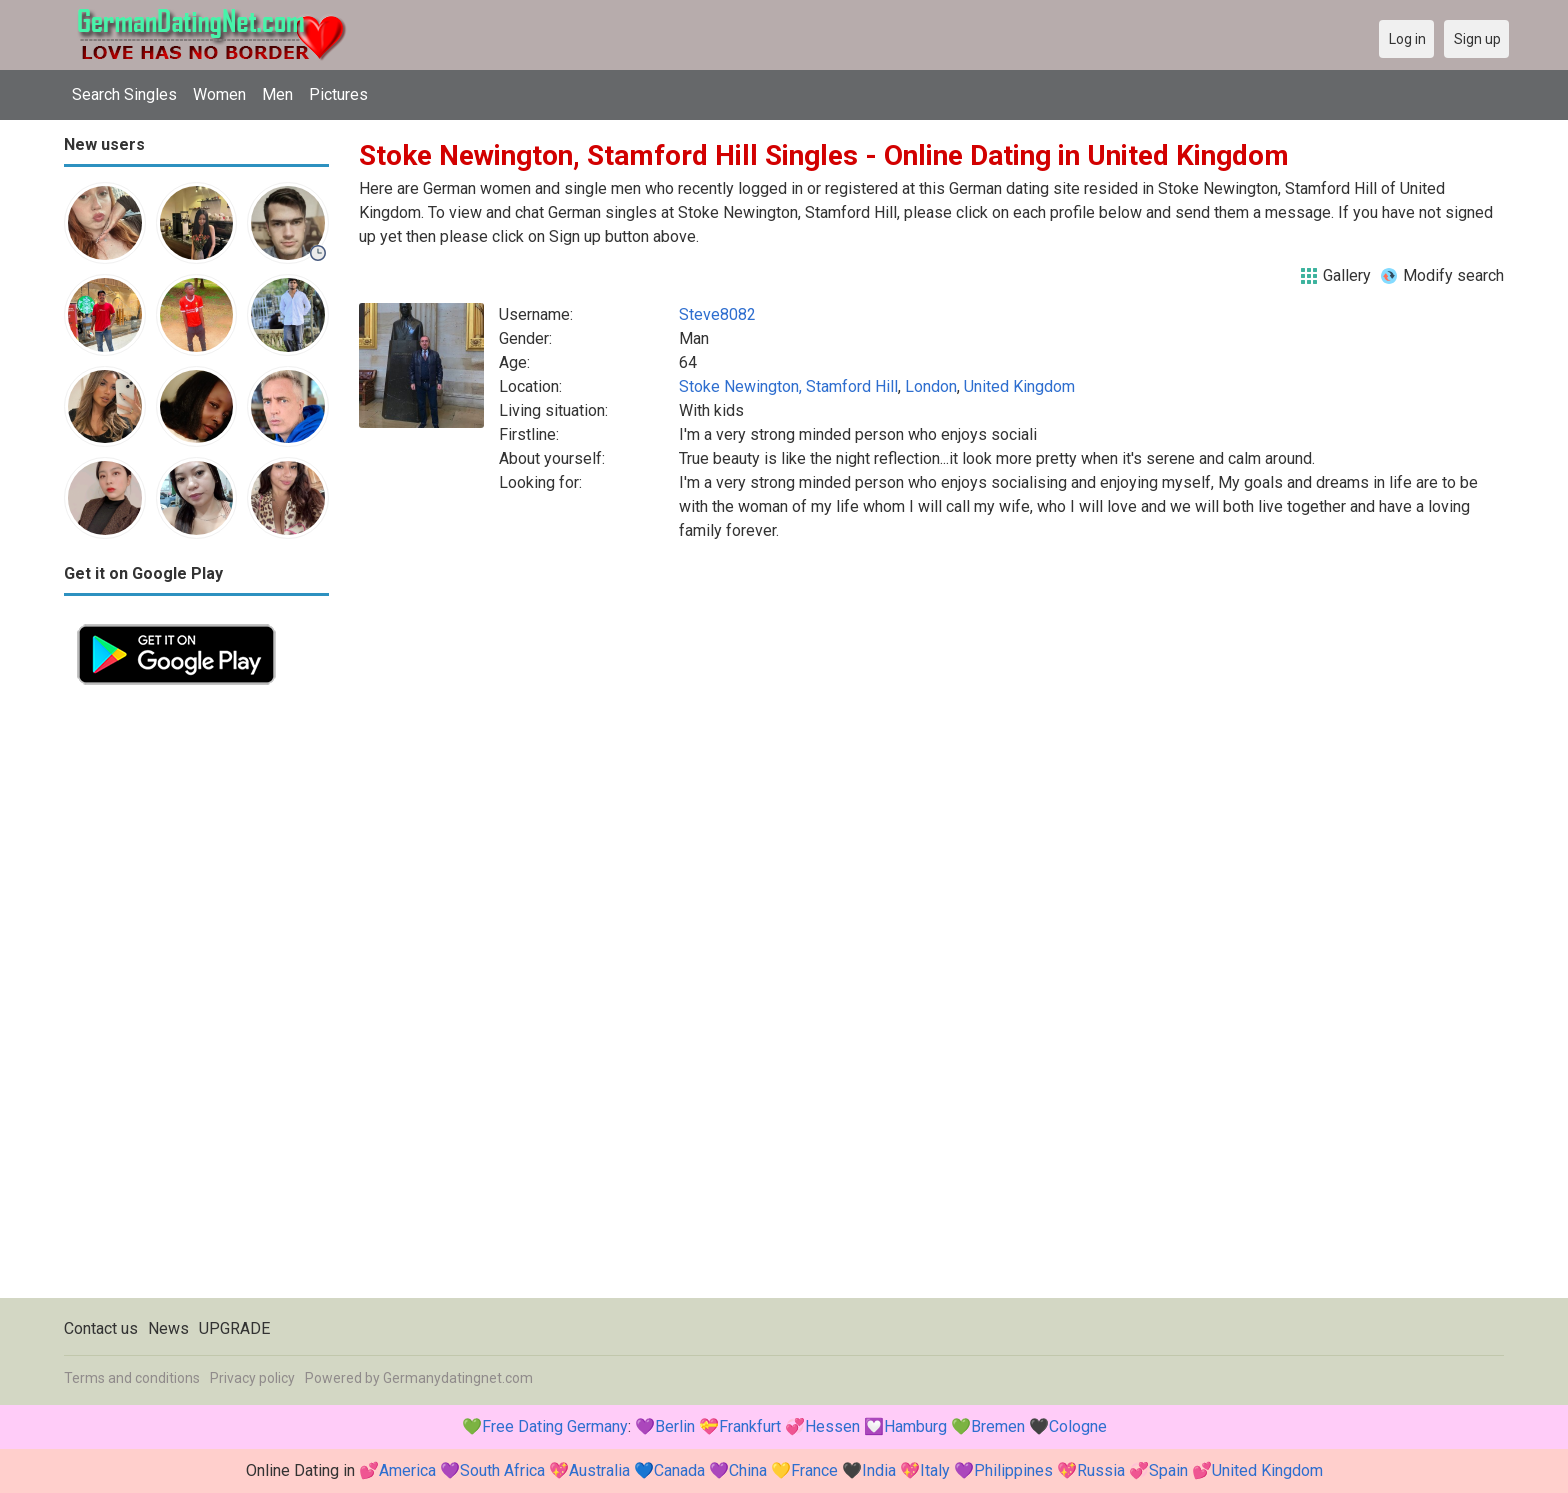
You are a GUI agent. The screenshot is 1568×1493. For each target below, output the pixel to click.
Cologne (1078, 1426)
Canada (679, 1470)
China (748, 1470)
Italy (935, 1470)
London (931, 386)
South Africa (502, 1470)
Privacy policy (252, 1378)
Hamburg (915, 1426)
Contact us (101, 1328)
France (814, 1470)
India (879, 1470)
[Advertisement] (196, 998)
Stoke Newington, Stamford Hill (788, 386)
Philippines (1013, 1470)
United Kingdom (1019, 386)
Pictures (338, 94)
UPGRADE (234, 1328)
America (407, 1470)
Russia (1101, 1470)
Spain (1168, 1470)
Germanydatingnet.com (458, 1378)
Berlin (675, 1426)
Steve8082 (717, 314)
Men (277, 94)
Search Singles (124, 94)
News (168, 1328)
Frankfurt (750, 1426)
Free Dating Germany (555, 1426)
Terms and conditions (132, 1378)
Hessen (832, 1426)
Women (219, 94)
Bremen (998, 1426)
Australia (599, 1470)
